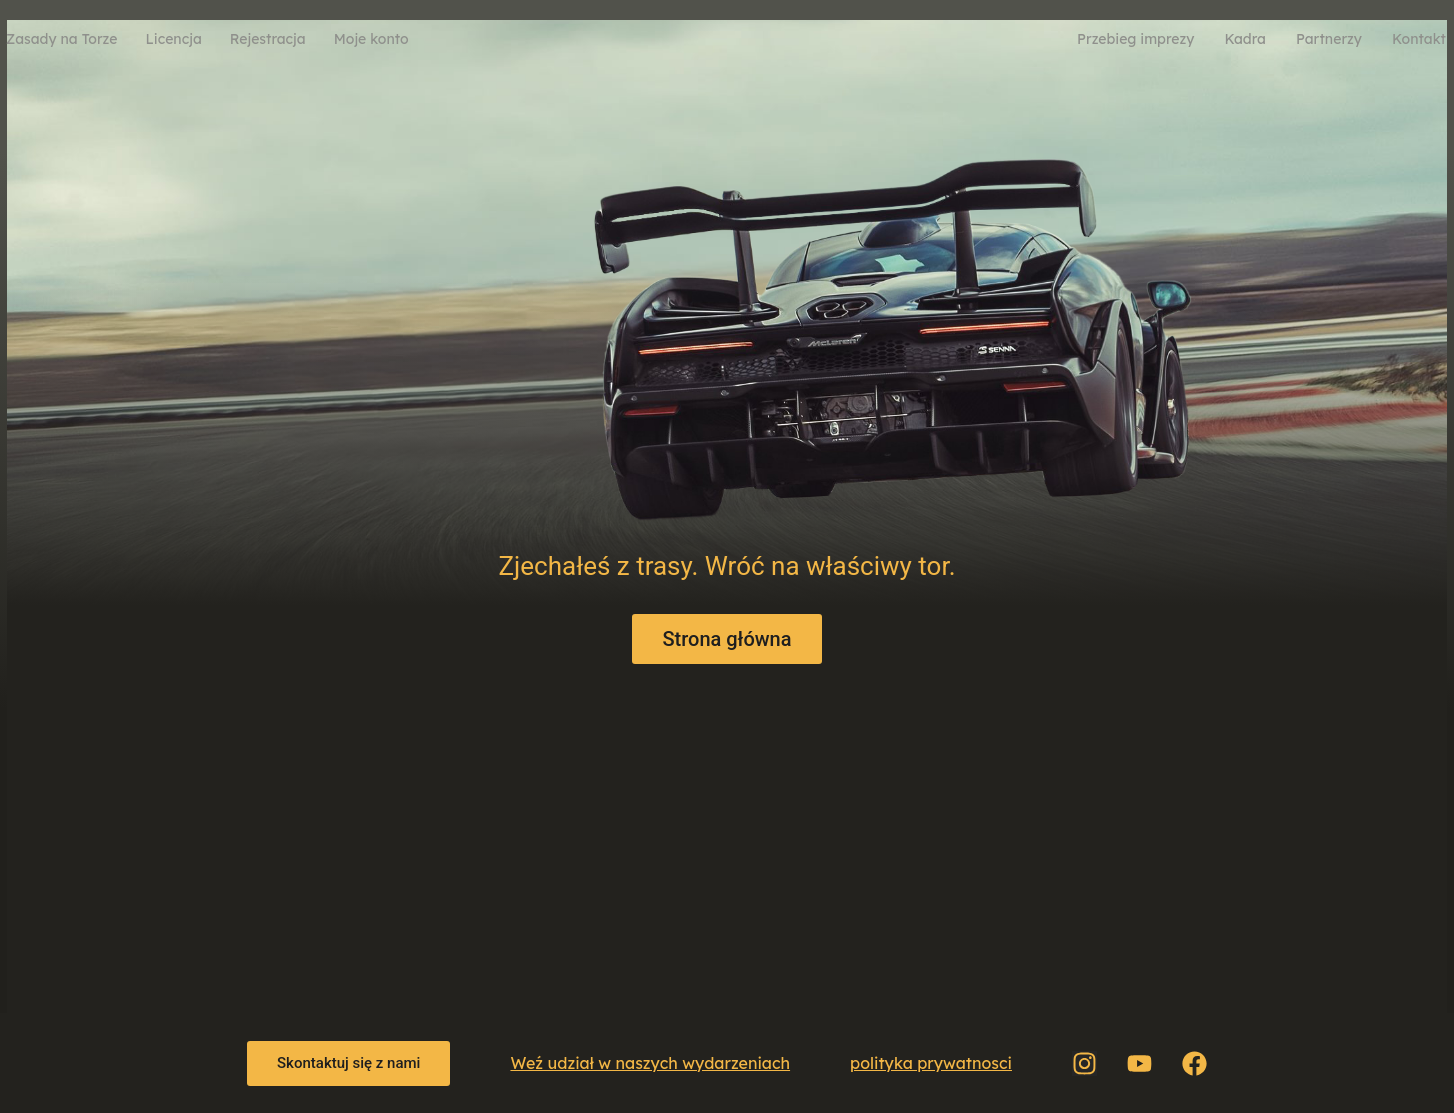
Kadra (1245, 39)
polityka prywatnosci (931, 1063)
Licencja (173, 39)
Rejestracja (268, 39)
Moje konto (371, 39)
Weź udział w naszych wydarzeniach (650, 1063)
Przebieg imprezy (1135, 39)
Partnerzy (1329, 39)
